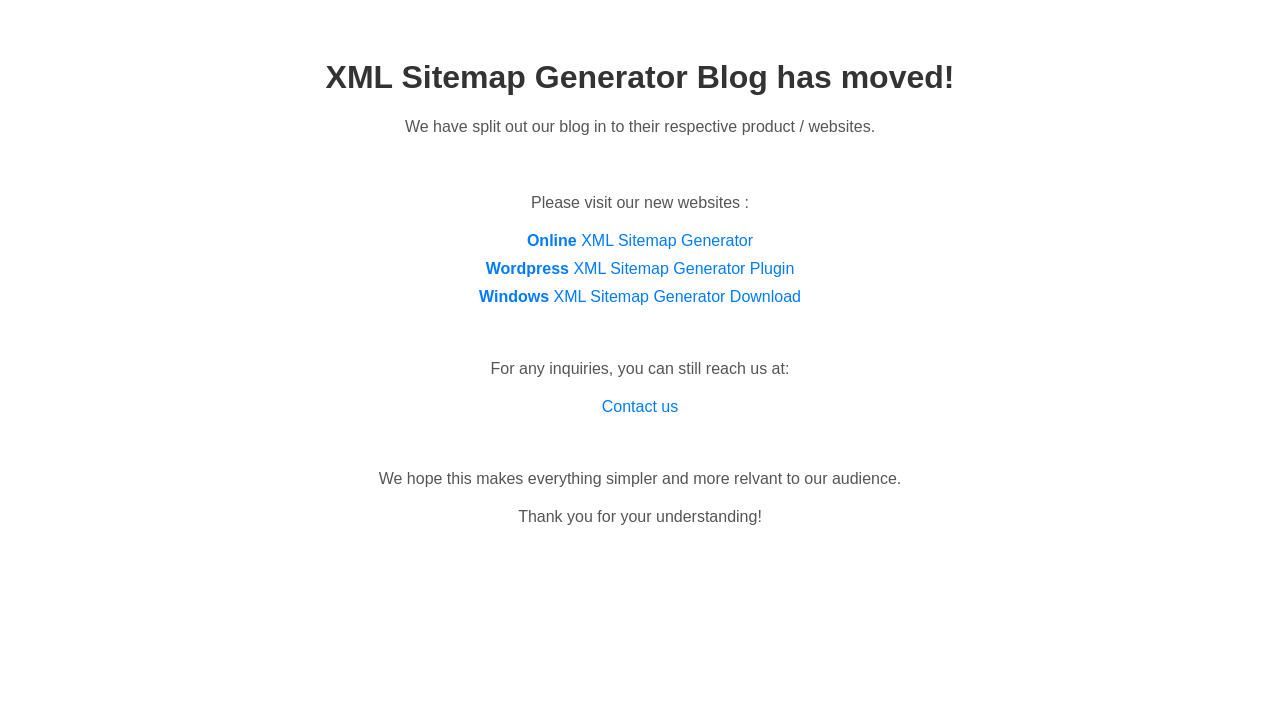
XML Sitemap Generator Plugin (640, 268)
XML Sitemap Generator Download (640, 296)
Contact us (640, 406)
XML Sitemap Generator (640, 240)
